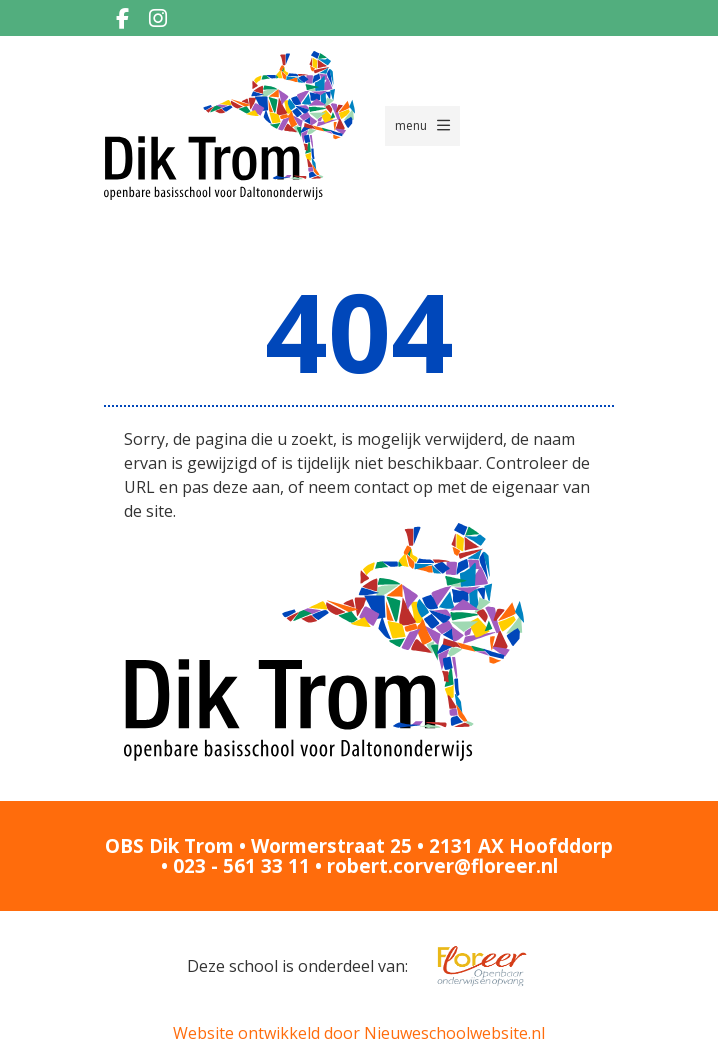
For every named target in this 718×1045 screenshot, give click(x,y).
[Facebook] (122, 18)
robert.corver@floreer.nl (442, 866)
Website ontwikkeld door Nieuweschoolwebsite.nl (359, 1033)
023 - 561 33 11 (241, 866)
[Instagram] (158, 18)
